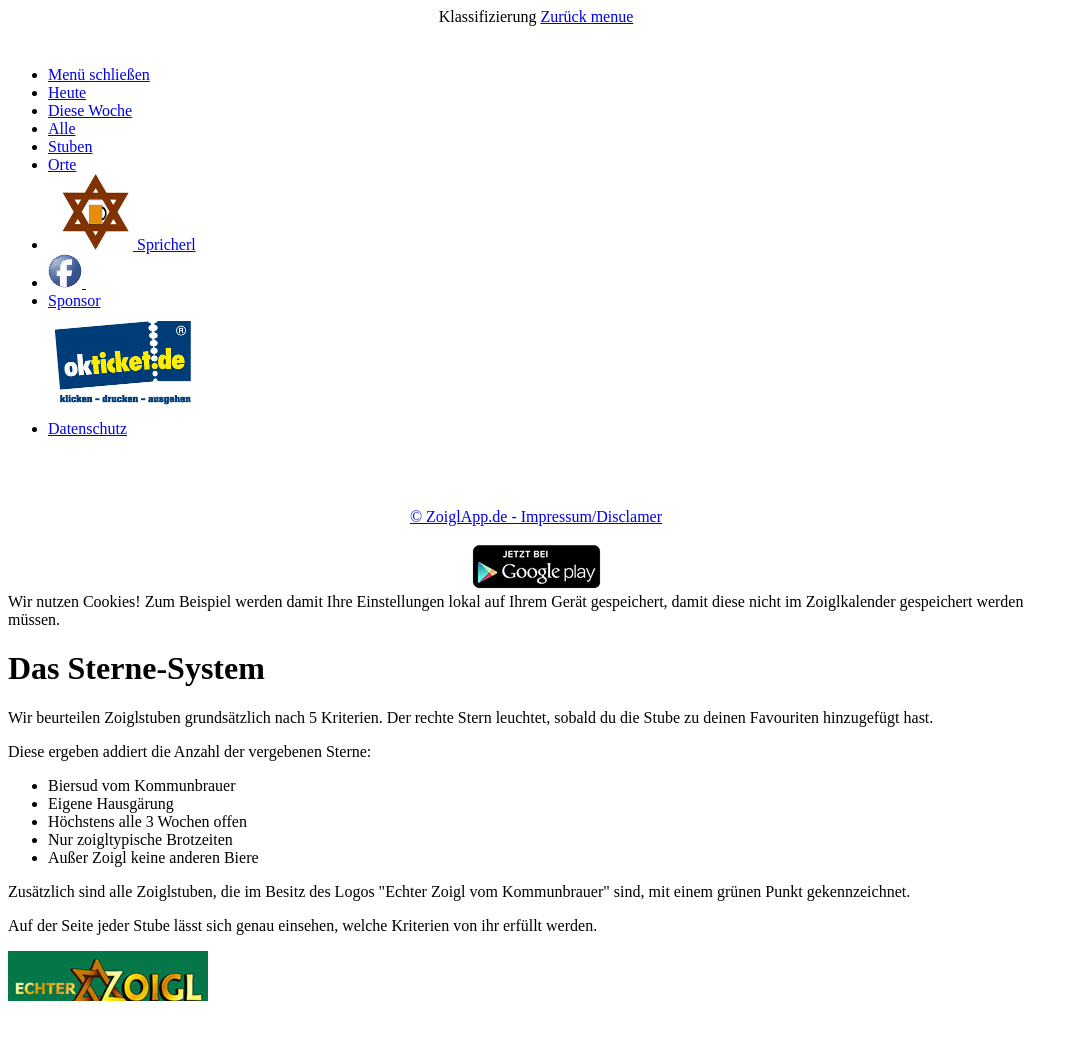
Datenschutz (87, 428)
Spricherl (122, 244)
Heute (67, 92)
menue (612, 16)
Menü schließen (99, 74)
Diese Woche (90, 110)
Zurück (565, 16)
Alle (62, 128)
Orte (62, 164)
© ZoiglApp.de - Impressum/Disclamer (536, 516)
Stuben (70, 146)
